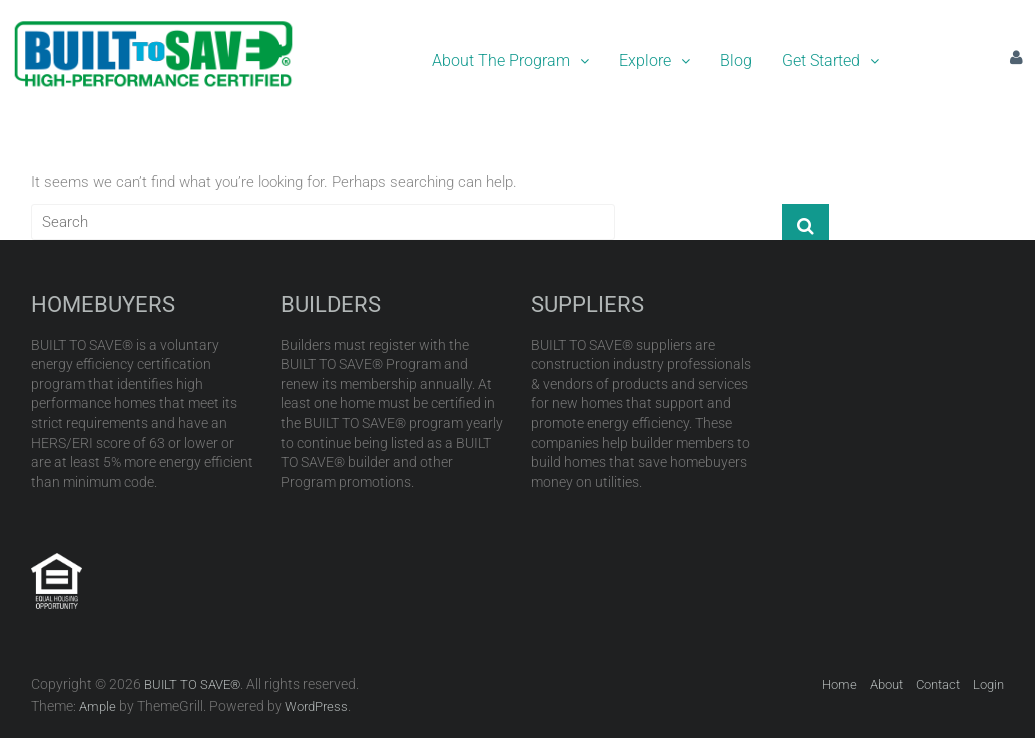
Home (839, 684)
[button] (510, 61)
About (886, 684)
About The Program (510, 60)
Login (988, 684)
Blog (736, 60)
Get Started (830, 60)
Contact (938, 684)
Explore (654, 60)
